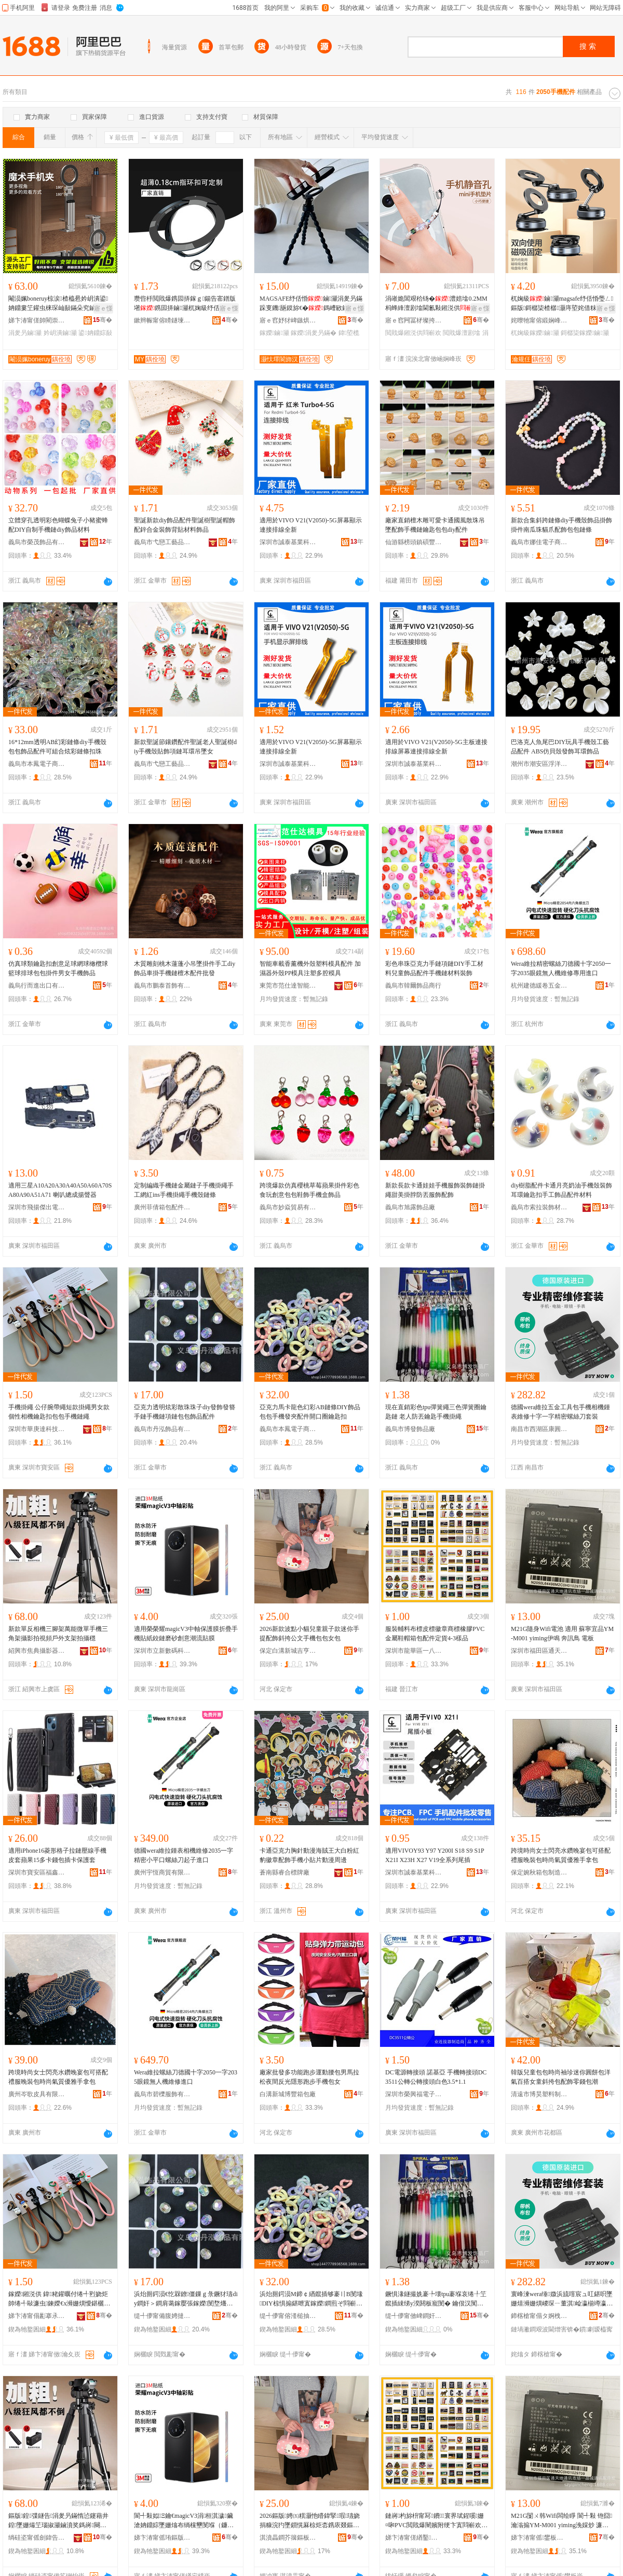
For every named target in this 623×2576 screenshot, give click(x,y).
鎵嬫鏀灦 (274, 332)
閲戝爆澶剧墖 (461, 332)
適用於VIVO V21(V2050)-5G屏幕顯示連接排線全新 (311, 525)
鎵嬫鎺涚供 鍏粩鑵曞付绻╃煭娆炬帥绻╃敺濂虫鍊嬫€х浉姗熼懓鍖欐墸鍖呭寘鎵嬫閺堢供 (59, 2299)
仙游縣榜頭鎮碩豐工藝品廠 (413, 542)
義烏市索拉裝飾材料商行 (539, 1207)
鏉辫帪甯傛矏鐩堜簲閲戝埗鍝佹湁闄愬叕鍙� (162, 320)
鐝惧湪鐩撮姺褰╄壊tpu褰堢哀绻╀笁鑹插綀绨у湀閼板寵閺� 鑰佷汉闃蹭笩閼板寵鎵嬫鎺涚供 (435, 2299)
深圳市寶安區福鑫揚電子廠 (36, 1872)
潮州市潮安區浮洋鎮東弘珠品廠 (539, 763)
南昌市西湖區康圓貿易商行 (539, 1429)
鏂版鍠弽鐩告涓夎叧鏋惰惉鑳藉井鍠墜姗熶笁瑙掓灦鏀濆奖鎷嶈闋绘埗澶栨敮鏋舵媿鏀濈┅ (58, 2521)
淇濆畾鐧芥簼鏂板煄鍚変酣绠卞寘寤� (288, 2537)
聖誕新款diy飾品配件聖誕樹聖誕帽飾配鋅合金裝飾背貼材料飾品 (184, 525)
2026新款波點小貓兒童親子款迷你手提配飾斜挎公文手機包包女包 (309, 1633)
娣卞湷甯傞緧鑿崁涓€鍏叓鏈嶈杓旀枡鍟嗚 (413, 2537)
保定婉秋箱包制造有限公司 (539, 1872)
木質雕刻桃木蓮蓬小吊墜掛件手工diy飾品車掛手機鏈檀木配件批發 (184, 968)
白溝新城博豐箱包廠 (288, 2094)
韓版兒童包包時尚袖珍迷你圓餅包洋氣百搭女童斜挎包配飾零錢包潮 (561, 2077)
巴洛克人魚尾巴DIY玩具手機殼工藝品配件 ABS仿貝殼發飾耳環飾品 (560, 746)
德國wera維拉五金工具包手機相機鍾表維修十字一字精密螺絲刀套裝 (560, 1412)
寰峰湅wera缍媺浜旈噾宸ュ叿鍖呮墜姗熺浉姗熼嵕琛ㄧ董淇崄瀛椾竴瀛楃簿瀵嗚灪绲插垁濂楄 (562, 2299)
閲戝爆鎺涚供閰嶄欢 (413, 332)
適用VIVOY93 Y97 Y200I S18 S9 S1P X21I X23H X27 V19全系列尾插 (434, 1855)
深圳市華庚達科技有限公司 (36, 1429)
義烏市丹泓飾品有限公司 (162, 1429)
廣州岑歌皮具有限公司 (36, 2094)
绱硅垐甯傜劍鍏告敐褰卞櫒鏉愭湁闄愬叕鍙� (36, 2537)
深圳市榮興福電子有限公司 (413, 2094)
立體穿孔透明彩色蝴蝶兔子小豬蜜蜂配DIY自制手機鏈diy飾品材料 (58, 525)
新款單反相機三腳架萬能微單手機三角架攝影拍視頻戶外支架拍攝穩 (58, 1633)
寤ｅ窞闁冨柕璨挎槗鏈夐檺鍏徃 (413, 320)
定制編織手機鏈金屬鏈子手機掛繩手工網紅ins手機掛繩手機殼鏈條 (184, 1190)
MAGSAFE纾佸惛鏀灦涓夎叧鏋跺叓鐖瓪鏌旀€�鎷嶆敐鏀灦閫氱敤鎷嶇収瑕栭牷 (311, 304)
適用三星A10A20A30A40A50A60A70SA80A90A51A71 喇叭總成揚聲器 (60, 1190)
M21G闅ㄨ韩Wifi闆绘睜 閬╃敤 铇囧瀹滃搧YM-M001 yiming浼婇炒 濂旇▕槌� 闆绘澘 (563, 2521)
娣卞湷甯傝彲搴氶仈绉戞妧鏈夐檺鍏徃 (36, 2315)
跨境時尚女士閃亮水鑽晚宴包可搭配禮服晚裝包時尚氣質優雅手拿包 (561, 1855)
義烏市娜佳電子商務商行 (539, 542)
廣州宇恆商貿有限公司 (162, 1872)
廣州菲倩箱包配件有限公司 (162, 1207)
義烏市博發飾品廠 (410, 1429)
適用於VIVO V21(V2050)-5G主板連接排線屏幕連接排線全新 (436, 746)
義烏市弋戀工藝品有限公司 (162, 542)
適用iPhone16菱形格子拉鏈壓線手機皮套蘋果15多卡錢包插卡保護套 (57, 1855)
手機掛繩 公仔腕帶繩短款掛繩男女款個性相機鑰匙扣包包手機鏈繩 (59, 1412)
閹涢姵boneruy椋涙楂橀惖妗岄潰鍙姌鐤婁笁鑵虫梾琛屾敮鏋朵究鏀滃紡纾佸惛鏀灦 (58, 304)
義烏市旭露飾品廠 (410, 1207)
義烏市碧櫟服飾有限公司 (162, 2094)
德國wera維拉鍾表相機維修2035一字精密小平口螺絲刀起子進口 (183, 1855)
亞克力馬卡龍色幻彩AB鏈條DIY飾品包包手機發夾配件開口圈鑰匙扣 (310, 1412)
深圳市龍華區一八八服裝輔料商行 (413, 1650)
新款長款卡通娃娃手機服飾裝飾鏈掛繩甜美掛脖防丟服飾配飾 (435, 1190)
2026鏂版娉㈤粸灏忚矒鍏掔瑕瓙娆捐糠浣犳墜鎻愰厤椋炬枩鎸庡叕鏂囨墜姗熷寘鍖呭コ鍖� (310, 2521)
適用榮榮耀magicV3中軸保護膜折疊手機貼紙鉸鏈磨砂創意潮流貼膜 (186, 1633)
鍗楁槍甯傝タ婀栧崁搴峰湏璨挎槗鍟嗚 (539, 2315)
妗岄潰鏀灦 (60, 332)
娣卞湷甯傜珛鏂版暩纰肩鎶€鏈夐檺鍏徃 (162, 2537)
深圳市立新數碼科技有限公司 (162, 1650)
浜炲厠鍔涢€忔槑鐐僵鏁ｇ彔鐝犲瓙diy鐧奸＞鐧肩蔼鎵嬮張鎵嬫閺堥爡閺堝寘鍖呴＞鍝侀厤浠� (186, 2299)
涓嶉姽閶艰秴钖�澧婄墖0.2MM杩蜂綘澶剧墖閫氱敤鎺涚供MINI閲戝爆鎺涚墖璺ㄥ (436, 304)
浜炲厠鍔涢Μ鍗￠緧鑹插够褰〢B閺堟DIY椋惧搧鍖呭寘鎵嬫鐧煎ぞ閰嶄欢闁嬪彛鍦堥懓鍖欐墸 (311, 2299)
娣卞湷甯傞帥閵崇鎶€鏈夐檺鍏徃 (36, 320)
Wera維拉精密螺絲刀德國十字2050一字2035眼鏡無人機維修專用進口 (561, 968)
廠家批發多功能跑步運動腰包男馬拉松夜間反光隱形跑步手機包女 (309, 2077)
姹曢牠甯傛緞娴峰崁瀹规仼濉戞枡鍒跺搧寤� (539, 320)
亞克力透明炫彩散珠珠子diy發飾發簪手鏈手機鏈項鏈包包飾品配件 (184, 1412)
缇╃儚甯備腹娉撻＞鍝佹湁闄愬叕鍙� (162, 2315)
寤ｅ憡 (103, 308)
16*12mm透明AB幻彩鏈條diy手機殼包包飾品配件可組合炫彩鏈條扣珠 (57, 746)
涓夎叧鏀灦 (25, 332)
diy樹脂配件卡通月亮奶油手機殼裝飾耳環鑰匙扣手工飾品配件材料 (561, 1190)
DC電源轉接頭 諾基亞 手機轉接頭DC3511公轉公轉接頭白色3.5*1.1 (435, 2077)
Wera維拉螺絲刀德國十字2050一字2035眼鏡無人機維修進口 (185, 2077)
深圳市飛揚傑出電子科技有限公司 (36, 1207)
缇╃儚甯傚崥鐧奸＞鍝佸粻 (413, 2315)
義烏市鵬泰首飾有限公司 (162, 985)
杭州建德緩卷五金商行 (539, 985)
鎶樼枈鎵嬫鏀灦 (585, 332)
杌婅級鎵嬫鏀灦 (535, 332)
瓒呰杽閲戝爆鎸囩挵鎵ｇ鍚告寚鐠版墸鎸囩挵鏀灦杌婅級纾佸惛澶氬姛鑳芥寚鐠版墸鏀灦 (185, 304)
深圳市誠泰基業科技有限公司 (288, 542)
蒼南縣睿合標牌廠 (284, 1872)
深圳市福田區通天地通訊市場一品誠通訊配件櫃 (539, 1650)
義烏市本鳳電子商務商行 (36, 763)
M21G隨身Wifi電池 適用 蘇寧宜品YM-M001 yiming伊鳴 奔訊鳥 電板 (562, 1633)
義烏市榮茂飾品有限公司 (36, 542)
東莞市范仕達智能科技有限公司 (288, 985)
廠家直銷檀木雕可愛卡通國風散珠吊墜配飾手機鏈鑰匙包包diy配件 (435, 525)
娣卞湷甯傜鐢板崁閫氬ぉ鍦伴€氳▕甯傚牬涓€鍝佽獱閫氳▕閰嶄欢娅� (539, 2537)
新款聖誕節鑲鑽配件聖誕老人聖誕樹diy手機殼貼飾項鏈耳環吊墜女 (185, 746)
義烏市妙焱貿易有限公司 (288, 1207)
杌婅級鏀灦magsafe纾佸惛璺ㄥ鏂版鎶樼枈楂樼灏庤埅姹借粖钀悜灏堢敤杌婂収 (562, 304)
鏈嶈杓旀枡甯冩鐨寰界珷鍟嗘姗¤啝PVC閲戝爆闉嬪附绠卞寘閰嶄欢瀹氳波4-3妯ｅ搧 (436, 2521)
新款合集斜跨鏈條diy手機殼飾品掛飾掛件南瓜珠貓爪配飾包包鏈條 (561, 525)
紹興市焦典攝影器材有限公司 (36, 1650)
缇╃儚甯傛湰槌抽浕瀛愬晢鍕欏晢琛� (288, 2315)
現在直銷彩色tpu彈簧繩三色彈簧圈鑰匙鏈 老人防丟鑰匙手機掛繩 (435, 1412)
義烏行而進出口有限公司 (36, 985)
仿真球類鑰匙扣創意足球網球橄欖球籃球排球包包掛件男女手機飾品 (58, 968)
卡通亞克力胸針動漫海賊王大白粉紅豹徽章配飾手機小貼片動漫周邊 (309, 1855)
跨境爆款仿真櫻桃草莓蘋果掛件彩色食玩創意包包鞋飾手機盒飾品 (309, 1190)
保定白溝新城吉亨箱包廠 (288, 1650)
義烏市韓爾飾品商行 (413, 985)
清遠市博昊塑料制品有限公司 (539, 2094)
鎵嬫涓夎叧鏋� (313, 332)
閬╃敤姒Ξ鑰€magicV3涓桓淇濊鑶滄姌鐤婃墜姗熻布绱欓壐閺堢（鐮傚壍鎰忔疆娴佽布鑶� (184, 2521)
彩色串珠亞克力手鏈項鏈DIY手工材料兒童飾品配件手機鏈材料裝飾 (434, 968)
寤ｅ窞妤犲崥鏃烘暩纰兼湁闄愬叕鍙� (288, 320)
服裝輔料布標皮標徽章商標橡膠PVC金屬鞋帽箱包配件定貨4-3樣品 (434, 1633)
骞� (102, 319)
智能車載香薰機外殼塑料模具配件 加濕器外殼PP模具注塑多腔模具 (310, 968)
